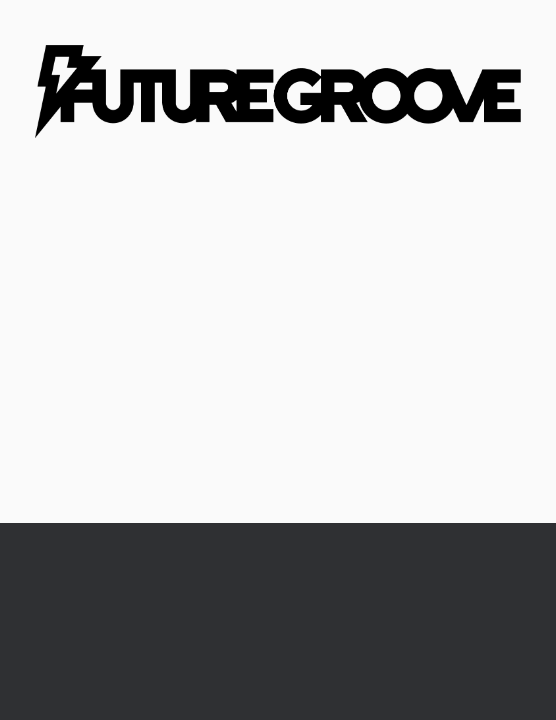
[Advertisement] (278, 373)
